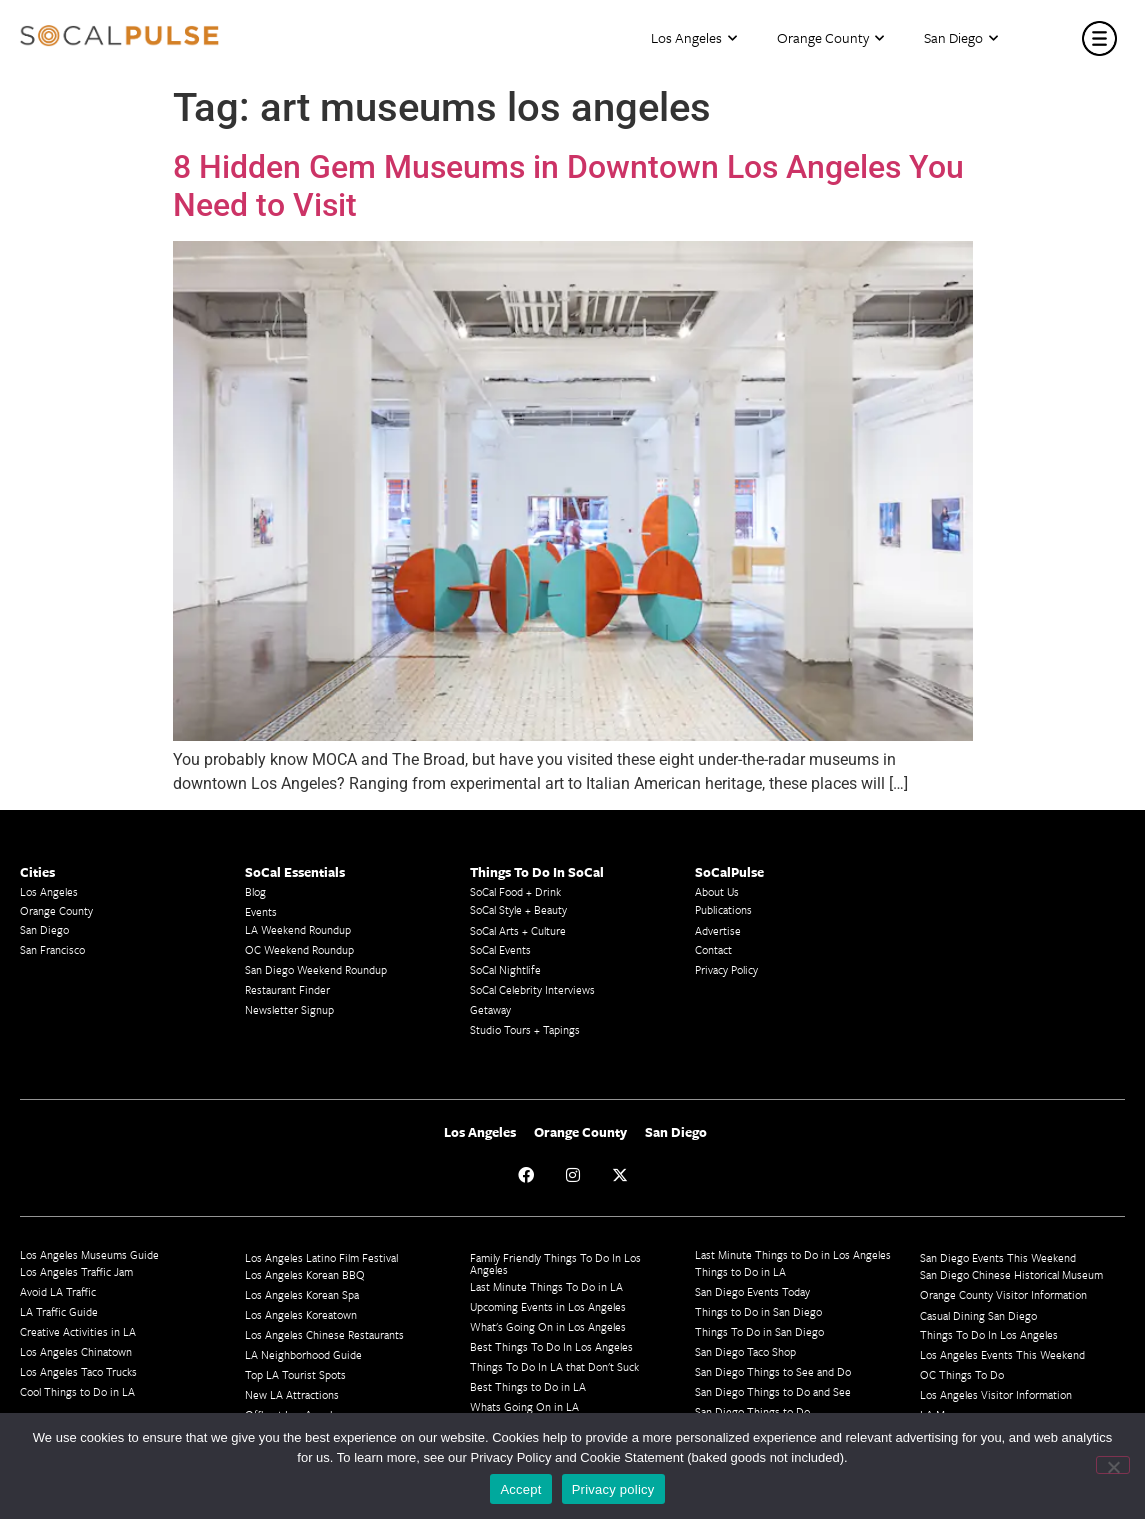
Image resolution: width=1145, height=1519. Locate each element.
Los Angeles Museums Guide (89, 1254)
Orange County (830, 38)
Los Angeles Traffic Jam (76, 1271)
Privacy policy (613, 1489)
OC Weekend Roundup (299, 949)
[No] (1113, 1465)
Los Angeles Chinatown (76, 1351)
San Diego (961, 38)
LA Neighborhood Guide (303, 1354)
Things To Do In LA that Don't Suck (554, 1366)
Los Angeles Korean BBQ (305, 1274)
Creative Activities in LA (78, 1331)
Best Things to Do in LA (528, 1386)
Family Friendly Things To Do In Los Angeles (555, 1263)
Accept (520, 1489)
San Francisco (52, 949)
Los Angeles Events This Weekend (1002, 1354)
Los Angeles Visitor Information (996, 1394)
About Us (717, 891)
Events (261, 911)
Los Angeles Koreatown (301, 1314)
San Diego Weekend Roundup (316, 969)
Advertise (718, 930)
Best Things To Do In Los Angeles (551, 1346)
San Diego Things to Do (752, 1411)
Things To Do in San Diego (759, 1331)
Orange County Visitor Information (1003, 1294)
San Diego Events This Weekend (998, 1257)
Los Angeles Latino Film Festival (321, 1257)
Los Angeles (694, 38)
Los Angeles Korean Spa (302, 1294)
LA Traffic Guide (59, 1311)
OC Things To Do (962, 1374)
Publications (723, 909)
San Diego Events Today (752, 1291)
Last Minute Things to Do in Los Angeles (793, 1254)
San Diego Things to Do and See (773, 1391)
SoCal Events (500, 949)
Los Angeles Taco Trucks (78, 1371)
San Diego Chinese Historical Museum (1011, 1274)
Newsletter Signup (289, 1009)
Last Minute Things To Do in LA (546, 1286)
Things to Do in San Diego (758, 1311)
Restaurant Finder (287, 989)
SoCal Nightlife (505, 969)
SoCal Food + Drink (515, 891)
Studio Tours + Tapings (525, 1029)
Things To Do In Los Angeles (989, 1334)
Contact (713, 949)
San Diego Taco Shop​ (745, 1351)
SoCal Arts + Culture (518, 930)
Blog (255, 891)
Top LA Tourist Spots (295, 1374)
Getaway (490, 1009)
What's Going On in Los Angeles (548, 1326)
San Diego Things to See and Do (773, 1371)
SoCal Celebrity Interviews (532, 989)
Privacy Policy (726, 969)
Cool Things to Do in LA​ (77, 1391)
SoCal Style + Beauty (518, 909)
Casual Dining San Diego (978, 1315)
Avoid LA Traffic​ (58, 1291)
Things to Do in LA (740, 1271)
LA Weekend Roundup (298, 929)
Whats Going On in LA (524, 1406)
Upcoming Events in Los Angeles (548, 1306)
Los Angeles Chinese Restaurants (324, 1334)
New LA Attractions (292, 1394)
